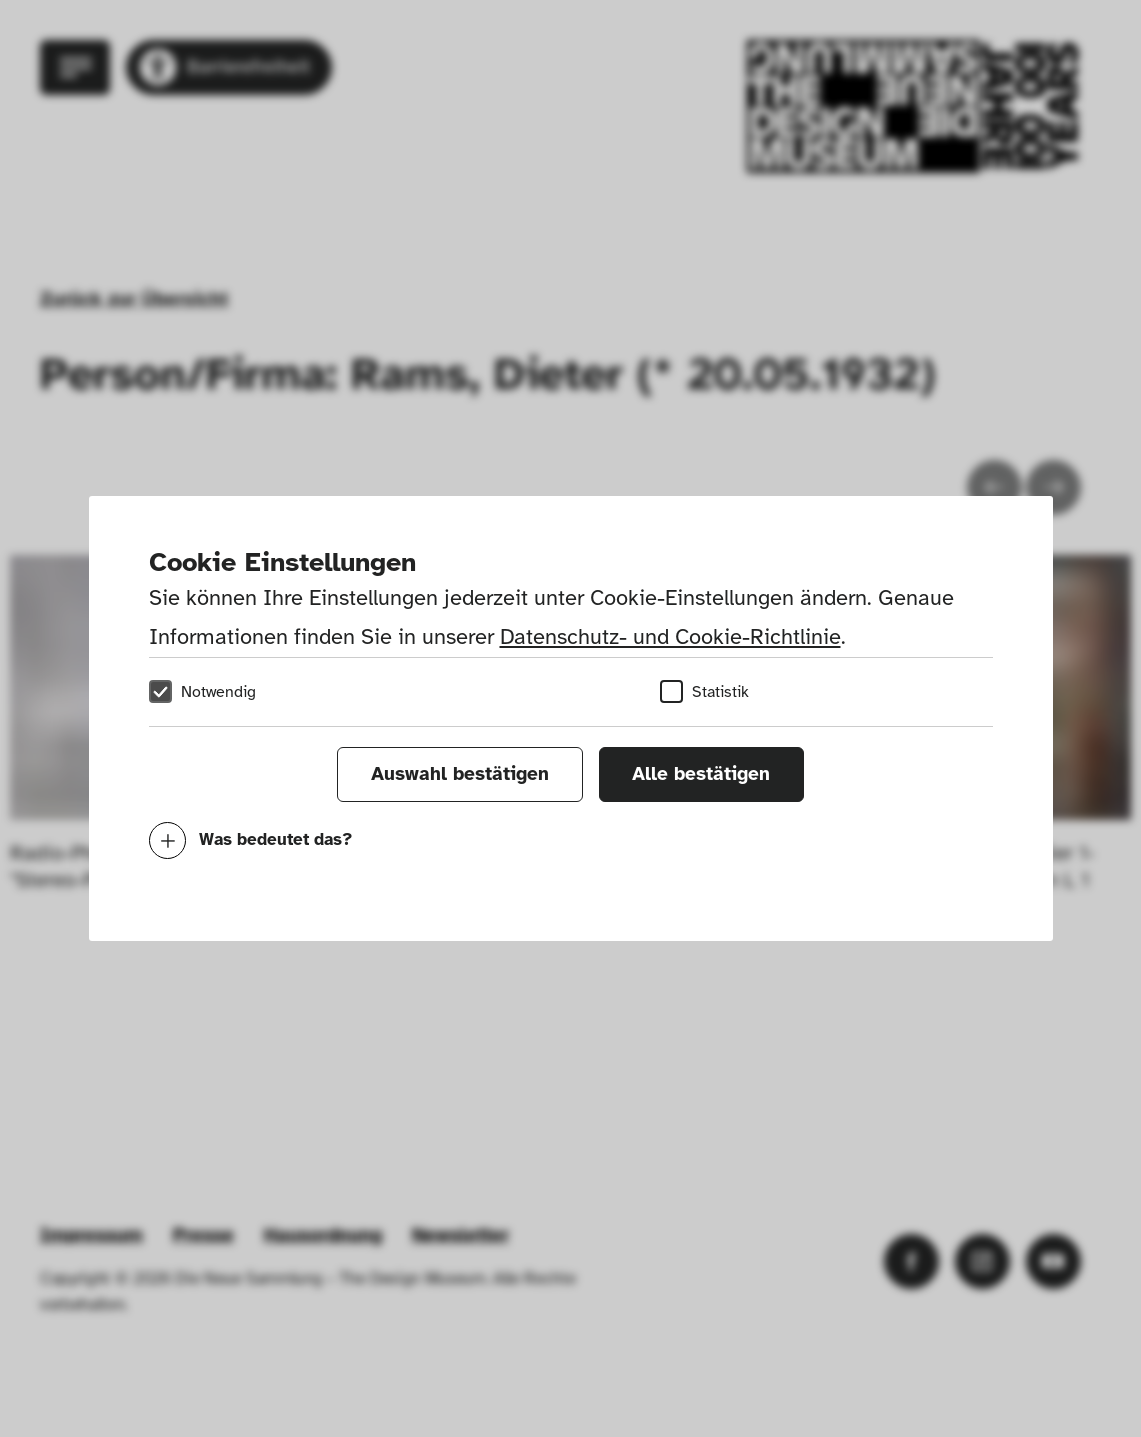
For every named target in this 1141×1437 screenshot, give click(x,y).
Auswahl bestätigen (460, 774)
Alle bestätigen (701, 774)
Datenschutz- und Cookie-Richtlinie (670, 636)
